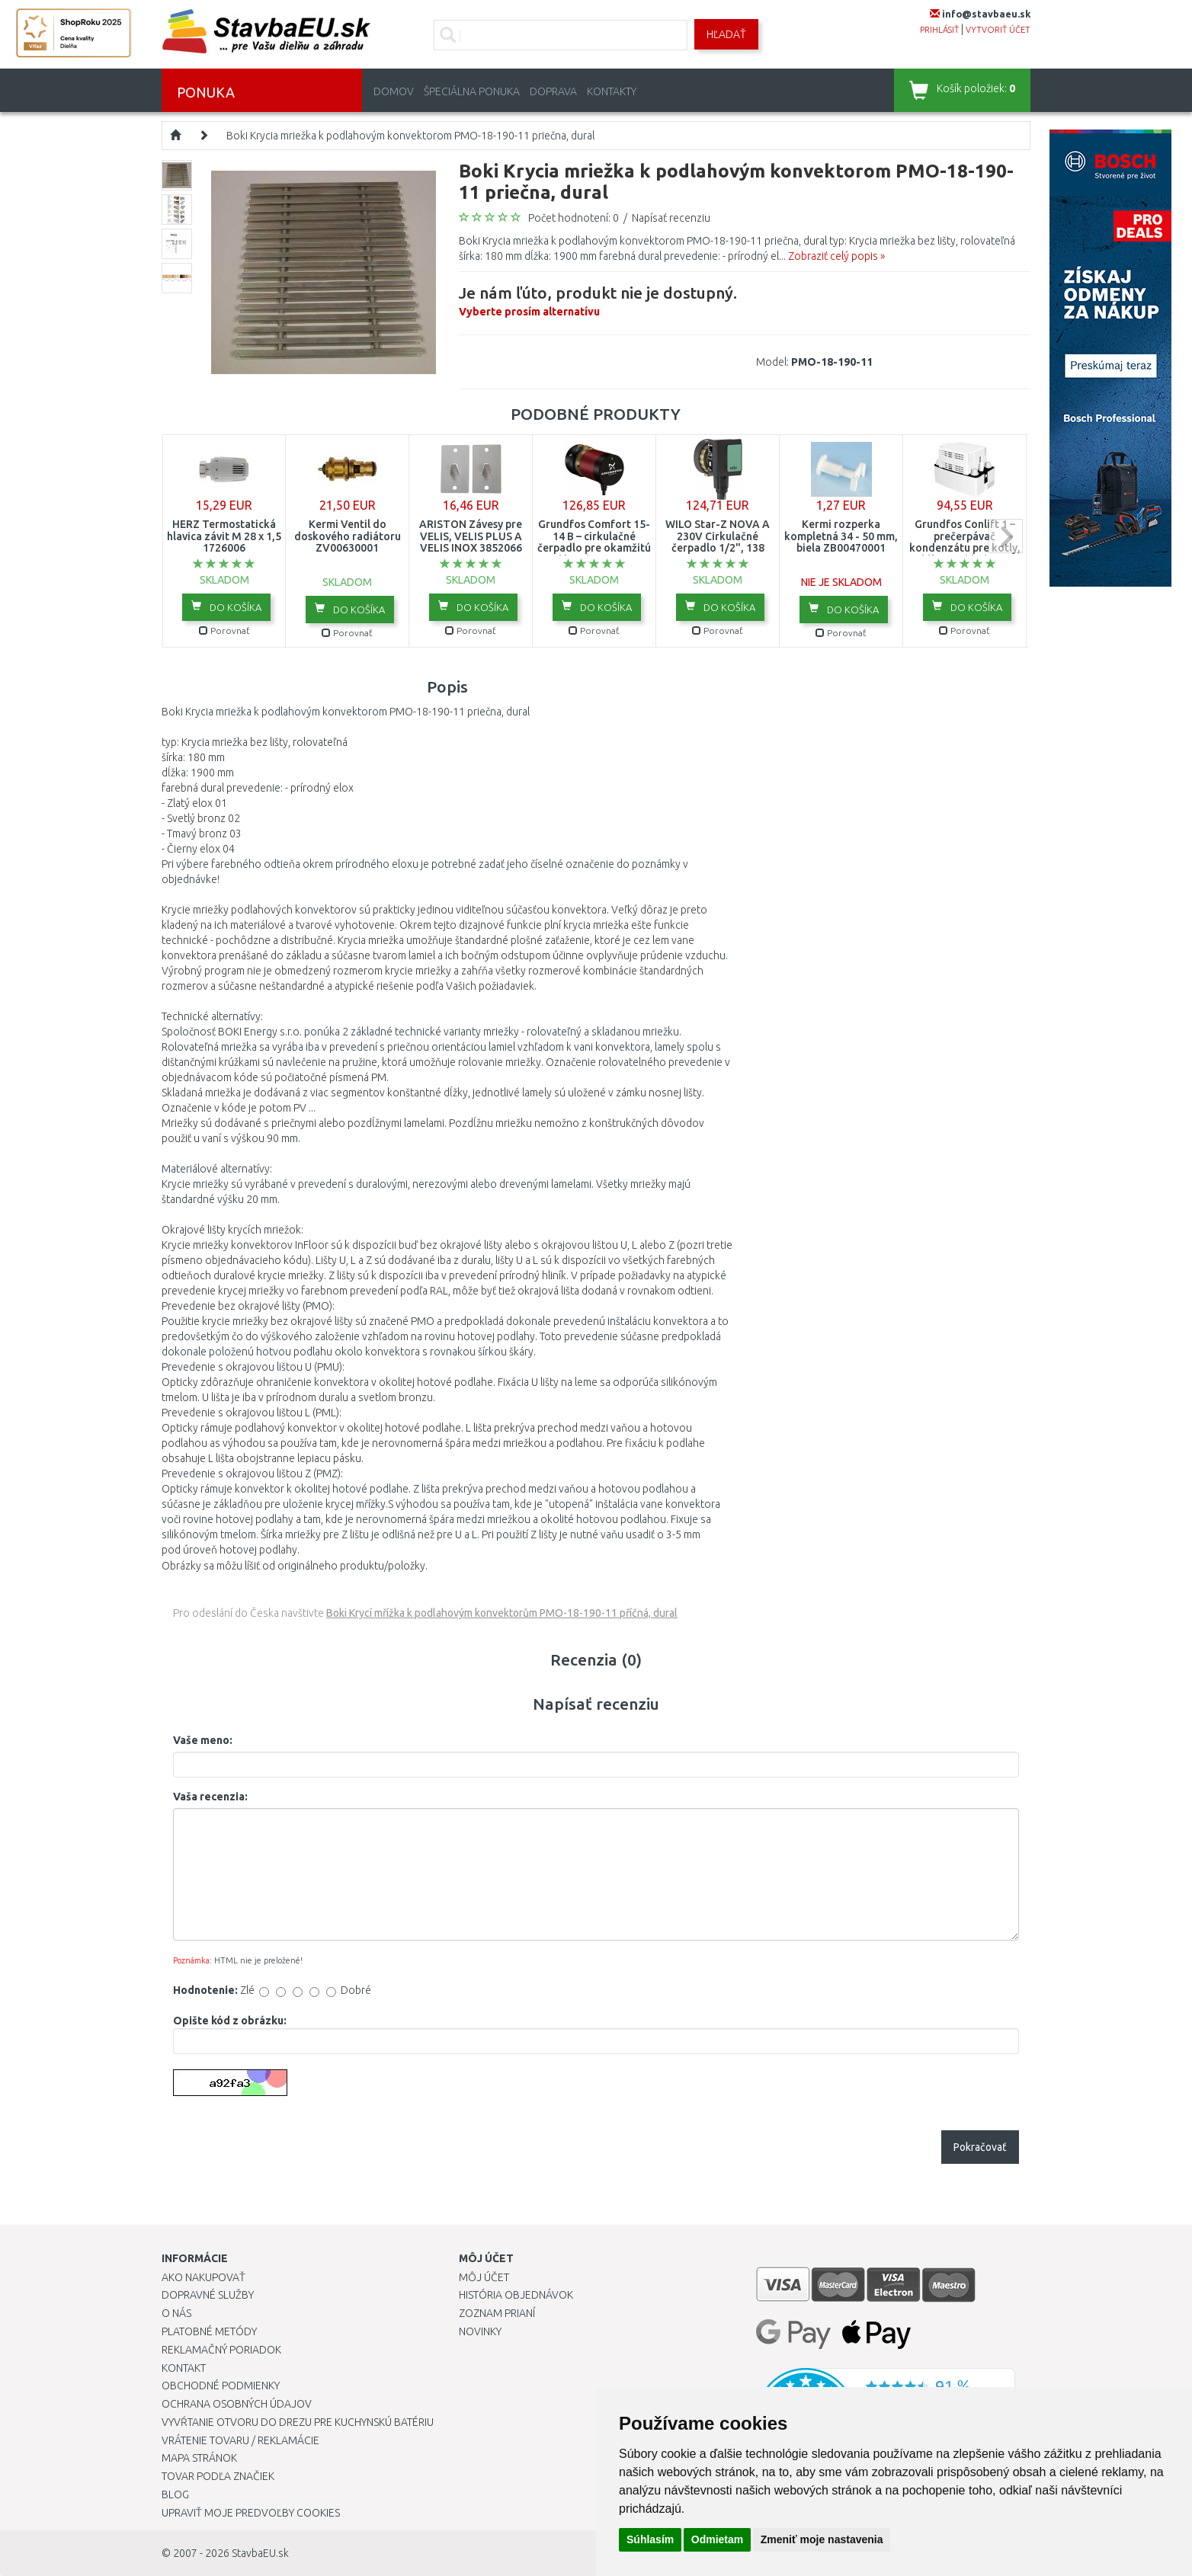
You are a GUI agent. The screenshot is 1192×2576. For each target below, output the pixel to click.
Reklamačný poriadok (221, 2350)
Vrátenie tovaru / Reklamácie (240, 2440)
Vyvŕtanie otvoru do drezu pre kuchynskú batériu (298, 2422)
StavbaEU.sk (260, 2553)
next (1006, 536)
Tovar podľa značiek (218, 2476)
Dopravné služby (208, 2295)
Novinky (480, 2331)
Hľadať (726, 34)
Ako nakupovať (203, 2277)
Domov (393, 91)
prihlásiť (939, 29)
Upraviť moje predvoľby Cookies (251, 2513)
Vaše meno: (202, 1740)
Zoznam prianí (497, 2313)
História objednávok (516, 2295)
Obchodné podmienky (221, 2385)
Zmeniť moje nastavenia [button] (822, 2539)
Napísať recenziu (671, 218)
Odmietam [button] (717, 2539)
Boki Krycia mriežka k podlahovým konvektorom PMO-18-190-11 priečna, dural (410, 136)
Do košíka (226, 606)
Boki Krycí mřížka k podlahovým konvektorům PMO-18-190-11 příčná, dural (502, 1613)
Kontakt (184, 2368)
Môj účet (484, 2277)
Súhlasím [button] (650, 2539)
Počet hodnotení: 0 (573, 218)
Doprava (553, 91)
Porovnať (224, 630)
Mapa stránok (199, 2458)
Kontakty (611, 91)
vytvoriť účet (998, 29)
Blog (175, 2494)
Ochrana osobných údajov (237, 2404)
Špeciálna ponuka (472, 91)
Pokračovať (980, 2147)
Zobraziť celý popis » (836, 256)
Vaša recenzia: (210, 1796)
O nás (176, 2313)
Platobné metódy (209, 2331)
